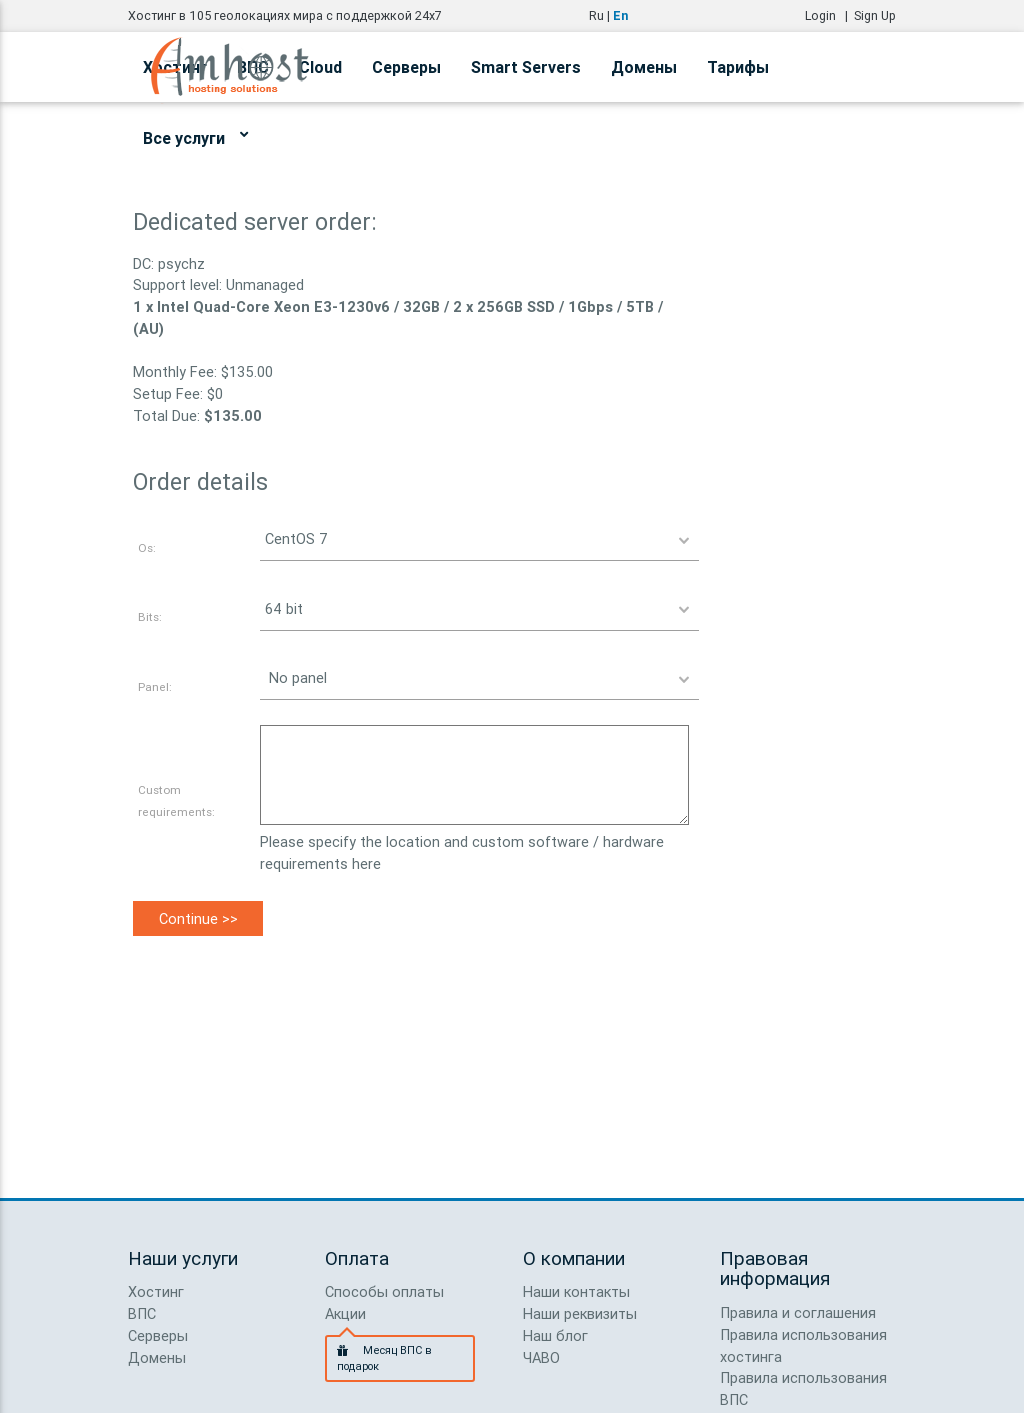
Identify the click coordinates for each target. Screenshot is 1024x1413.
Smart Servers (526, 67)
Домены (644, 67)
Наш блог (555, 1335)
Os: (147, 547)
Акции (345, 1313)
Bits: (150, 616)
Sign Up (875, 15)
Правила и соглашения (798, 1312)
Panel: (155, 686)
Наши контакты (576, 1291)
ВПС (142, 1313)
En (620, 15)
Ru (596, 15)
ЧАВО (541, 1357)
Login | (829, 15)
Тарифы (738, 67)
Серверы (406, 67)
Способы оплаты (384, 1291)
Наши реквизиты (580, 1313)
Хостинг (156, 1291)
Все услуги (195, 135)
